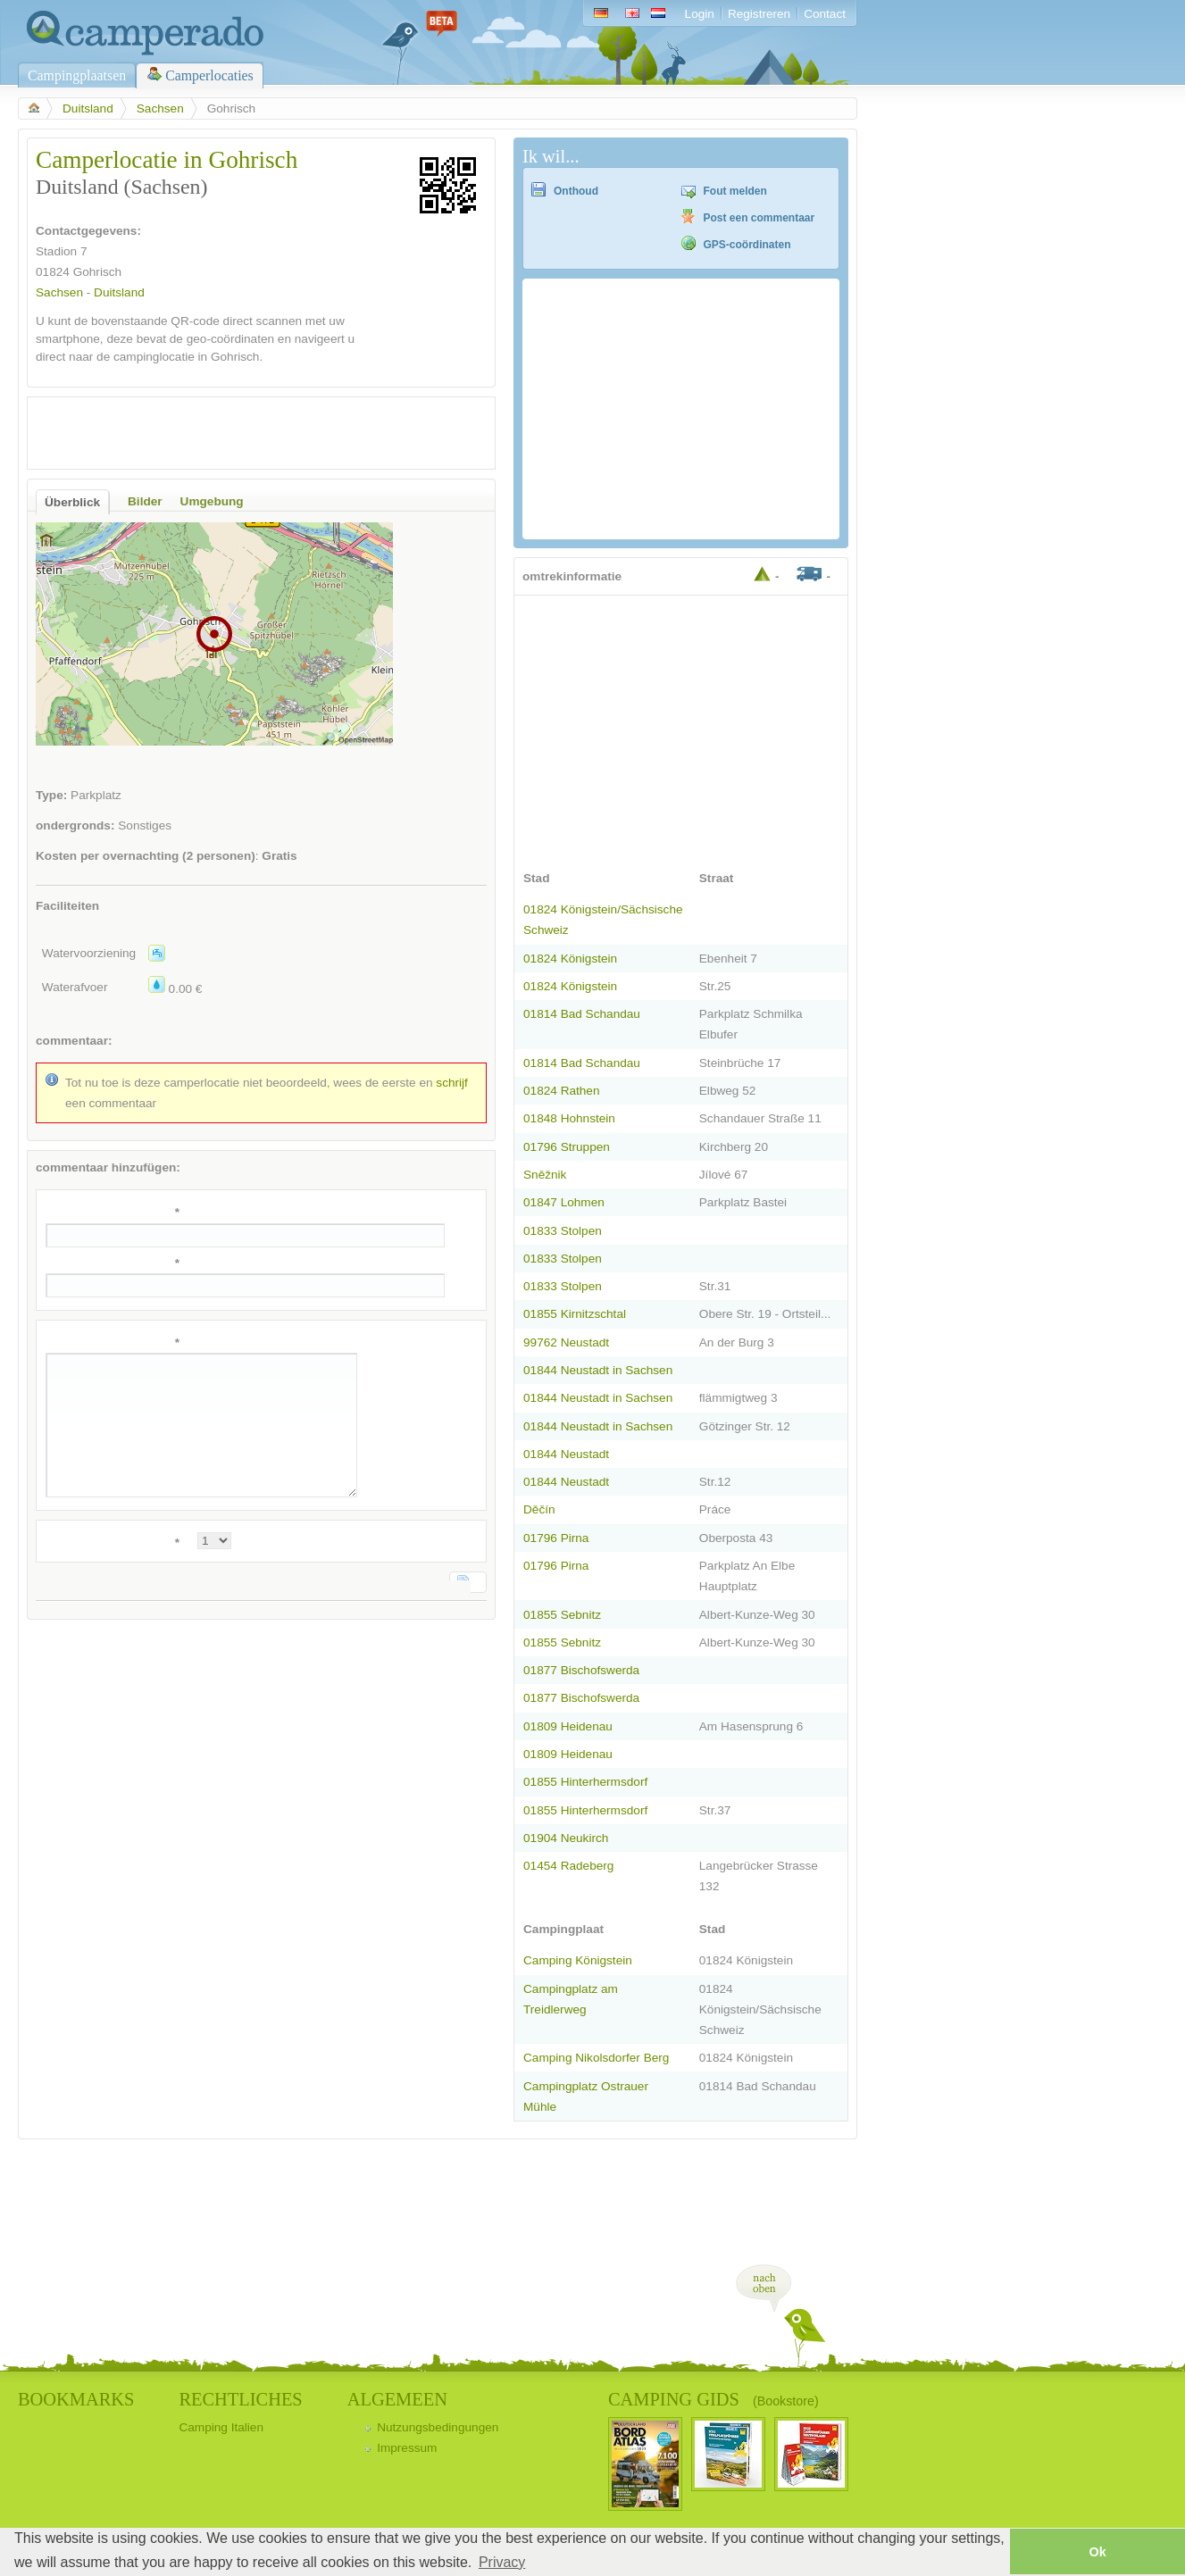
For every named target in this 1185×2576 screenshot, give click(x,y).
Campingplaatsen (77, 75)
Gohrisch (97, 272)
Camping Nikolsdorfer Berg (596, 2057)
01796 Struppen (566, 1147)
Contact (825, 14)
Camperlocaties (209, 75)
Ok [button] (1097, 2552)
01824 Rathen (561, 1090)
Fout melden (735, 191)
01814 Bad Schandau (581, 1014)
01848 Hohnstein (569, 1118)
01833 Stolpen (562, 1231)
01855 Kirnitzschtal (574, 1314)
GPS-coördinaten (747, 244)
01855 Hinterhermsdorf (585, 1781)
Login (699, 14)
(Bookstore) (786, 2401)
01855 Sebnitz (562, 1614)
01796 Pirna (555, 1538)
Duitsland (88, 108)
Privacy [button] (502, 2562)
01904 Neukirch (565, 1838)
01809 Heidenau (568, 1726)
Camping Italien (221, 2427)
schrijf (452, 1082)
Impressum (407, 2448)
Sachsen (160, 108)
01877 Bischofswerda (581, 1670)
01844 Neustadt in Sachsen (597, 1370)
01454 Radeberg (568, 1865)
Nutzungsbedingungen (437, 2427)
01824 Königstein (570, 958)
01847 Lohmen (564, 1202)
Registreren (759, 14)
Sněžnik (544, 1174)
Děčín (539, 1509)
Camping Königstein (577, 1960)
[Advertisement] (246, 433)
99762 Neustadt (566, 1342)
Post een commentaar (759, 218)
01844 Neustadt (566, 1454)
